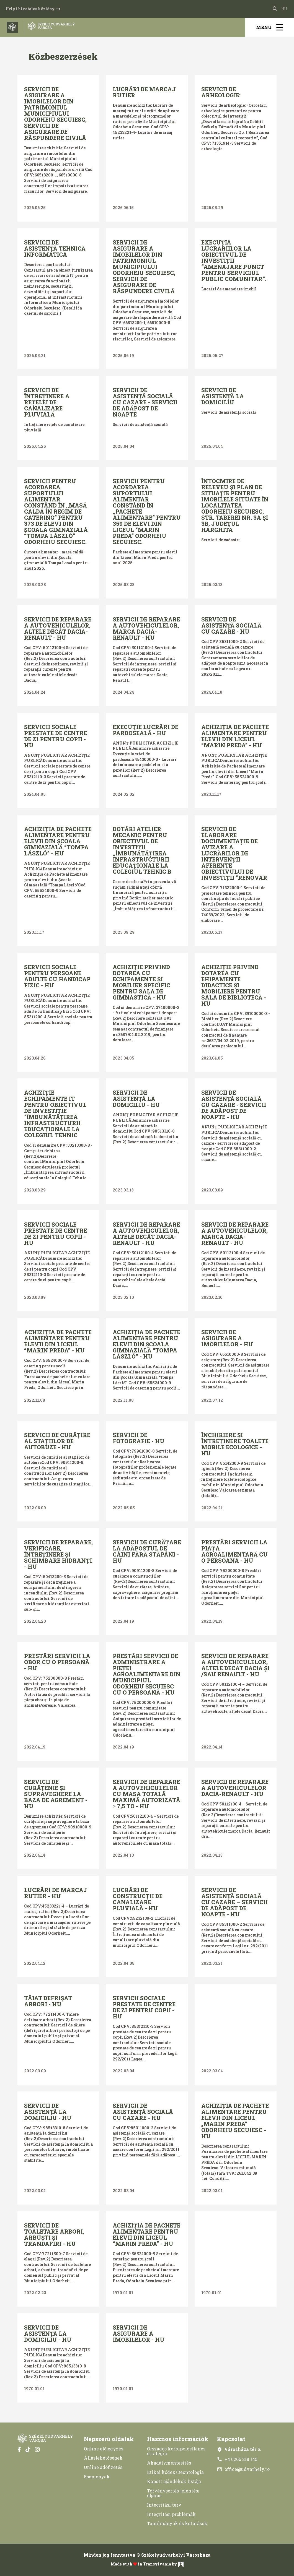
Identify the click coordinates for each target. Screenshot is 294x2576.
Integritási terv (164, 2505)
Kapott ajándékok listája (174, 2481)
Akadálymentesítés (169, 2463)
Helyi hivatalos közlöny (33, 9)
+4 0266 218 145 (237, 2459)
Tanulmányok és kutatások (177, 2523)
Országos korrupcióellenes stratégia (176, 2451)
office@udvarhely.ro (243, 2469)
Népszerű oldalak (109, 2438)
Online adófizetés (103, 2467)
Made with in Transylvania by (147, 2564)
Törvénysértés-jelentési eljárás (173, 2493)
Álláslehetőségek (103, 2458)
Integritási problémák (171, 2514)
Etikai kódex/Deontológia (175, 2472)
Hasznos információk (177, 2438)
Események (97, 2476)
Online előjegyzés (103, 2449)
